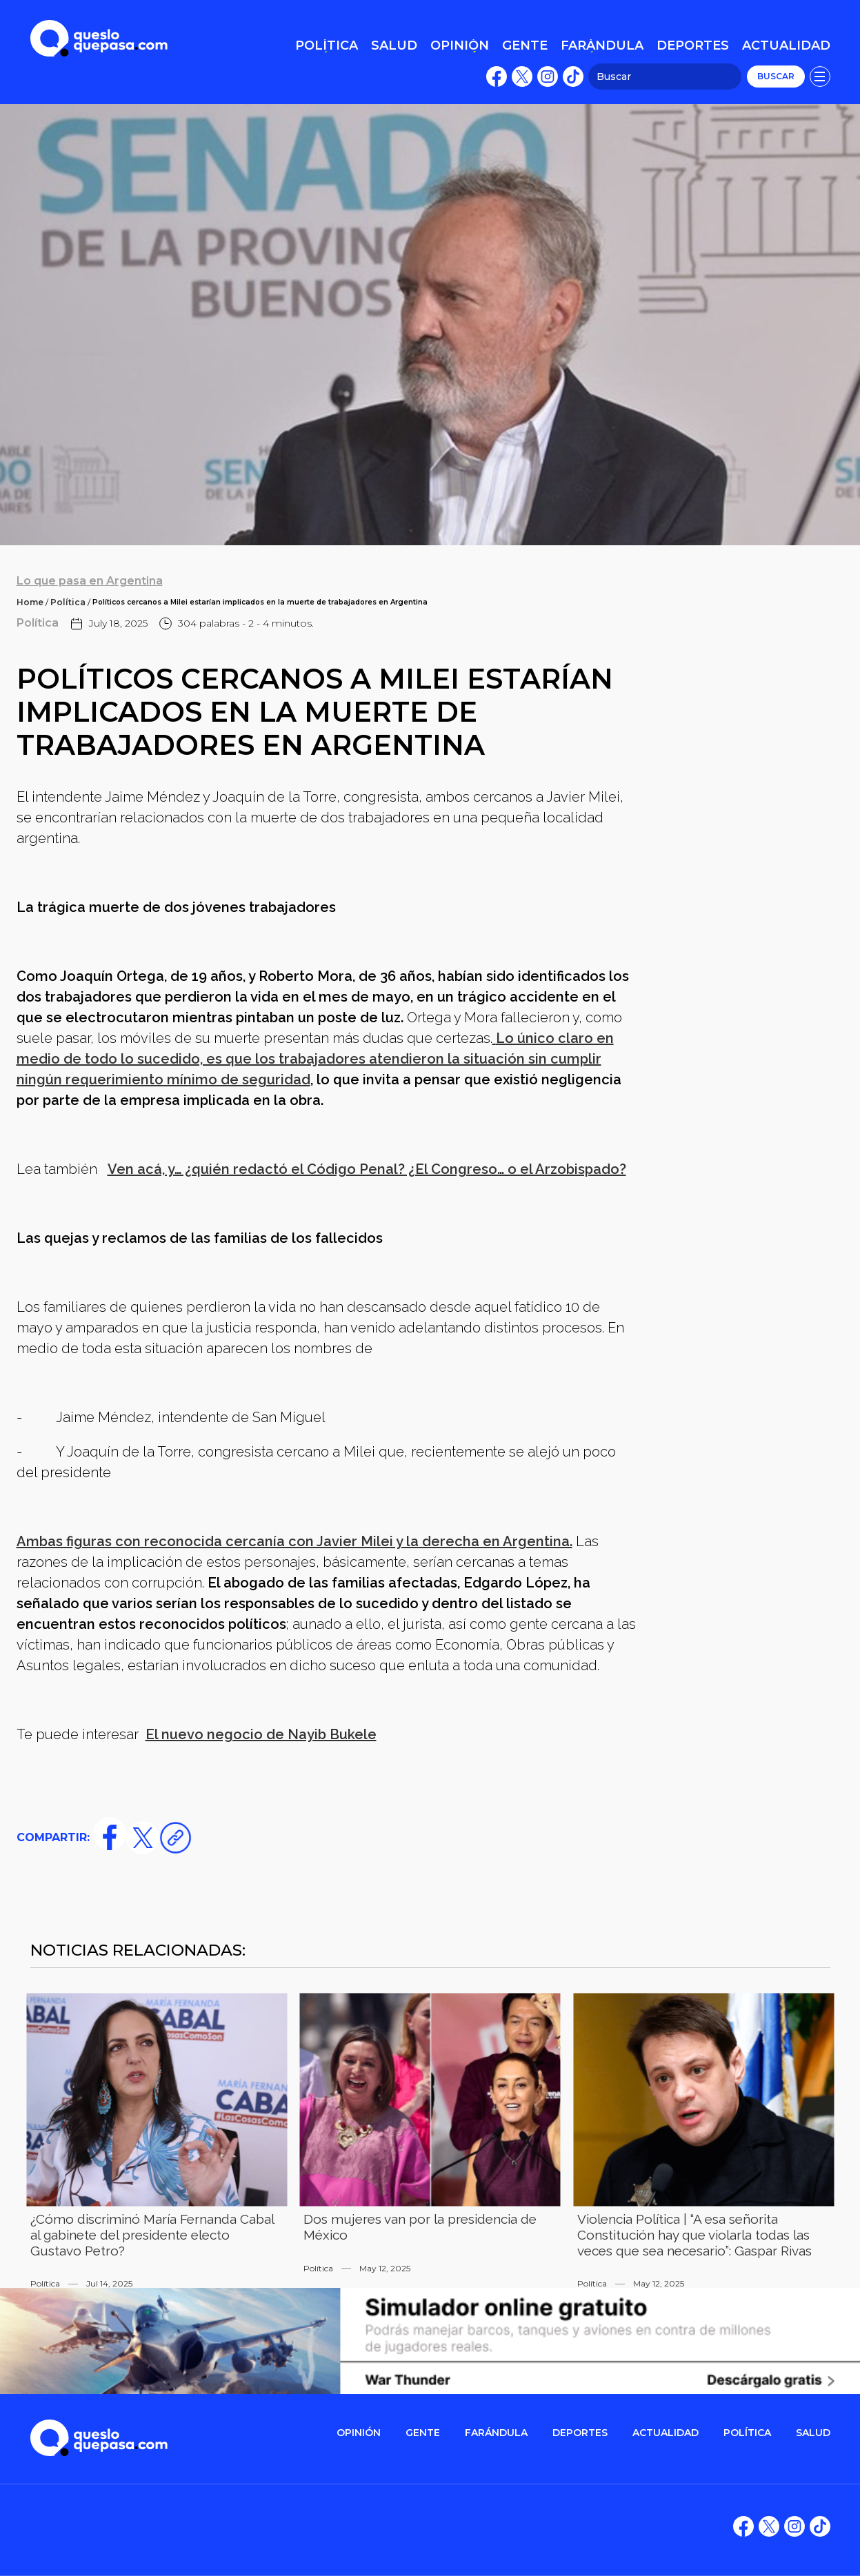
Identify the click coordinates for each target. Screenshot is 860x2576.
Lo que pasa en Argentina (90, 580)
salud (813, 2433)
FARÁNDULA (496, 2433)
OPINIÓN (359, 2433)
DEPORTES (580, 2433)
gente (423, 2433)
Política (68, 602)
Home (30, 602)
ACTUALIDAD (665, 2433)
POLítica (747, 2433)
